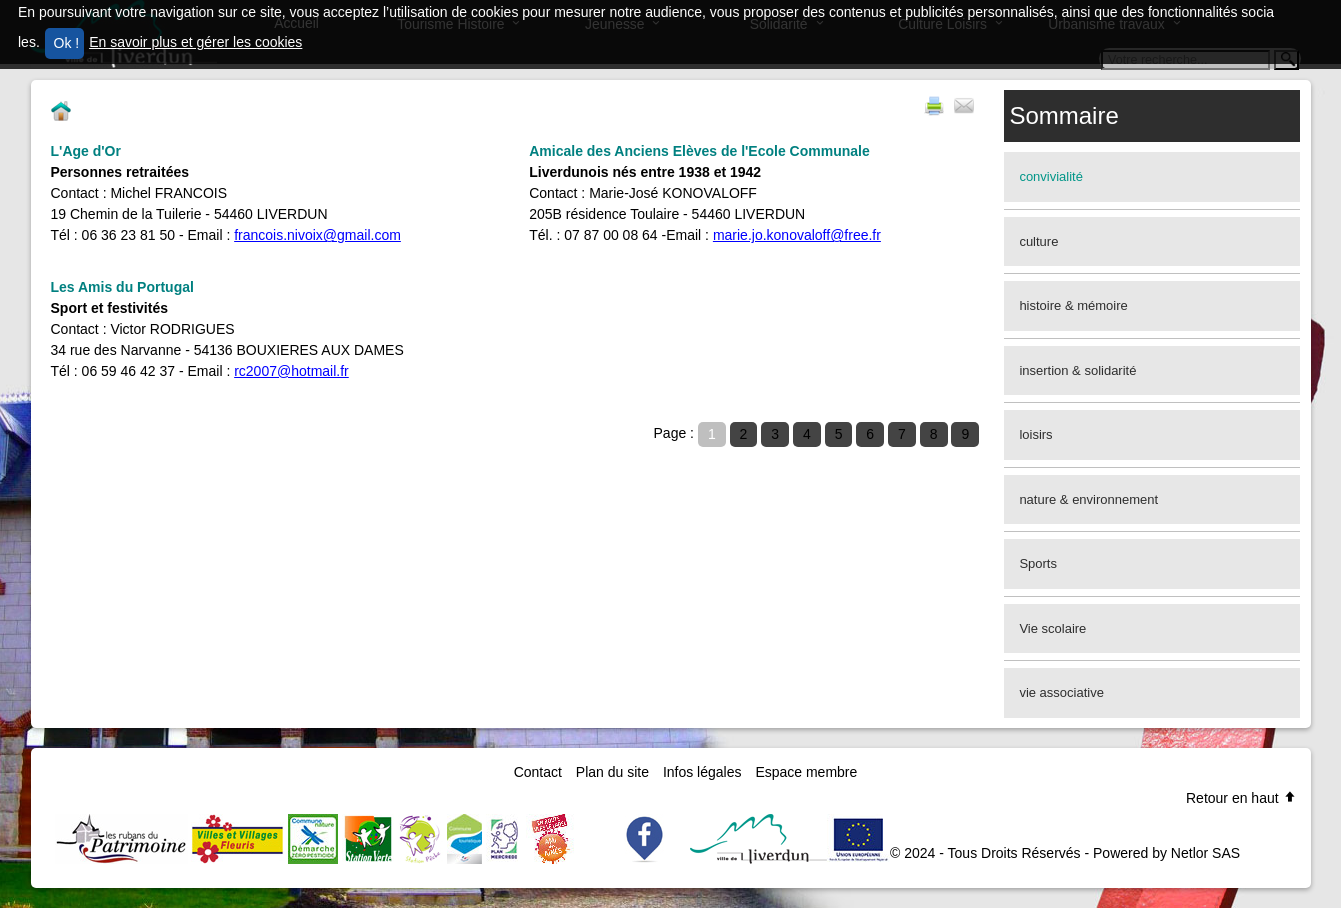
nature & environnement (1088, 499)
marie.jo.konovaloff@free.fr (797, 235)
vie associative (1061, 692)
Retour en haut (1241, 798)
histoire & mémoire (1073, 305)
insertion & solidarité (1077, 370)
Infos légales (702, 772)
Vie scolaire (1052, 628)
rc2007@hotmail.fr (291, 371)
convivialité (1051, 176)
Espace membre (806, 772)
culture (1038, 241)
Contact (538, 772)
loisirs (1035, 434)
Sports (1038, 563)
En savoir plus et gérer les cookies (195, 42)
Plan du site (612, 772)
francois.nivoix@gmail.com (317, 235)
